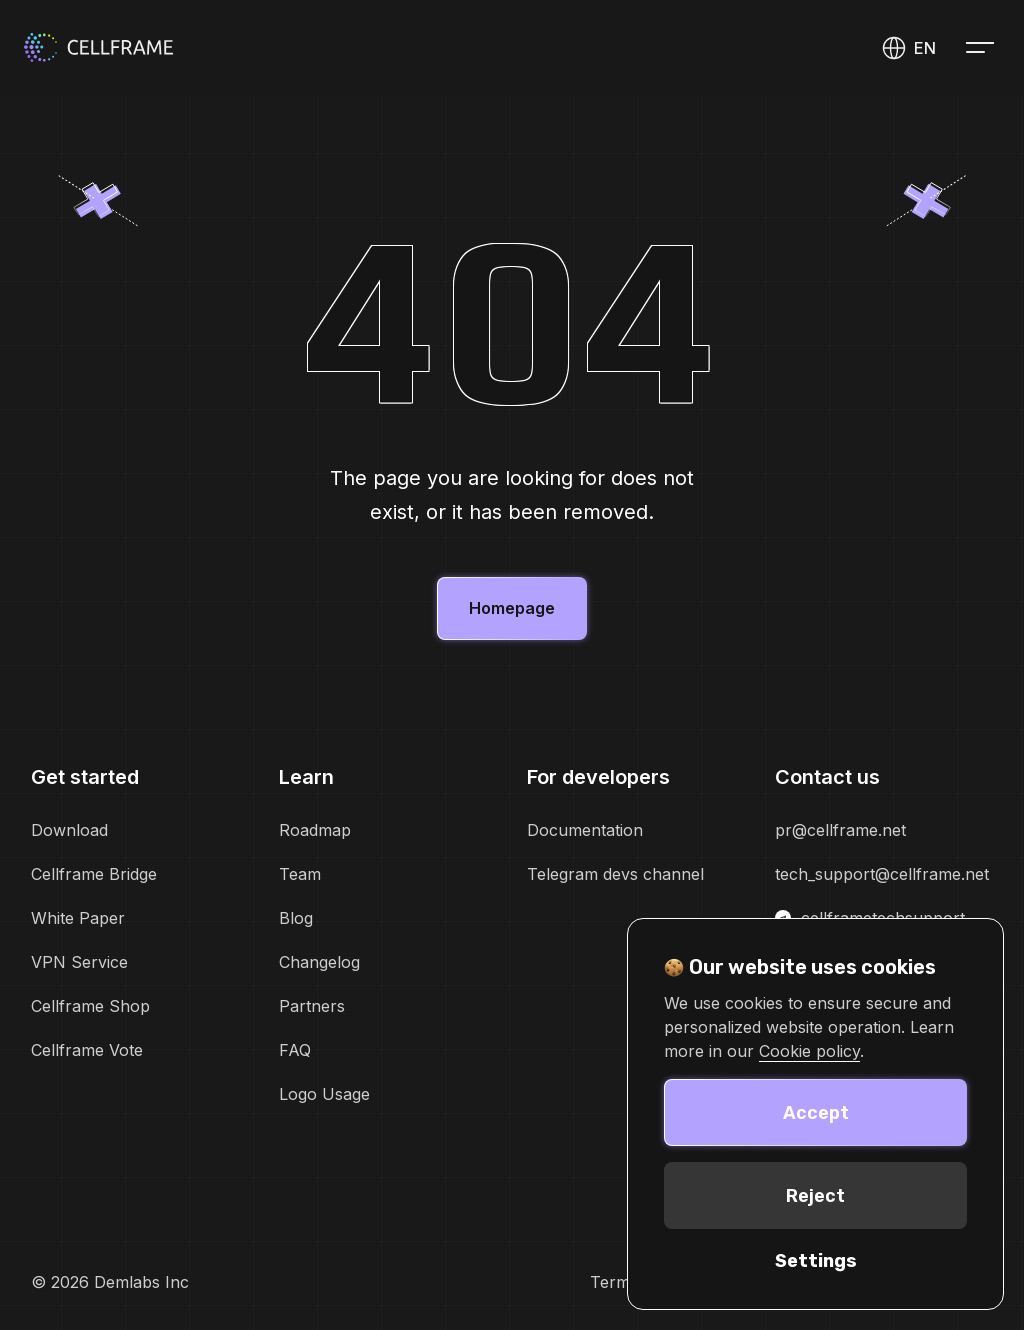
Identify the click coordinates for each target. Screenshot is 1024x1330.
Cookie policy (809, 1051)
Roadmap (315, 830)
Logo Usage (324, 1094)
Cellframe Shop (90, 1006)
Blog (296, 918)
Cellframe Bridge (94, 874)
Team (300, 874)
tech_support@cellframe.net (882, 874)
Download (69, 830)
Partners (312, 1006)
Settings (816, 1261)
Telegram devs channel (615, 874)
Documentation (585, 830)
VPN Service (79, 962)
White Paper (78, 918)
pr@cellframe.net (840, 830)
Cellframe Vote (87, 1050)
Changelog (319, 962)
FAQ (295, 1050)
